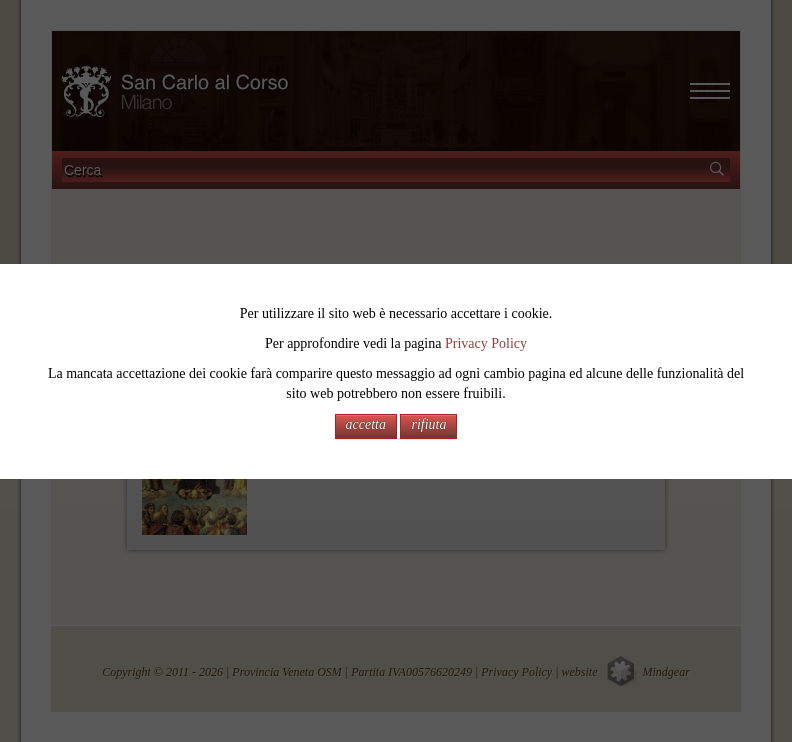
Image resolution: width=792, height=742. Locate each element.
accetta (366, 424)
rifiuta (428, 424)
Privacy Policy (486, 343)
